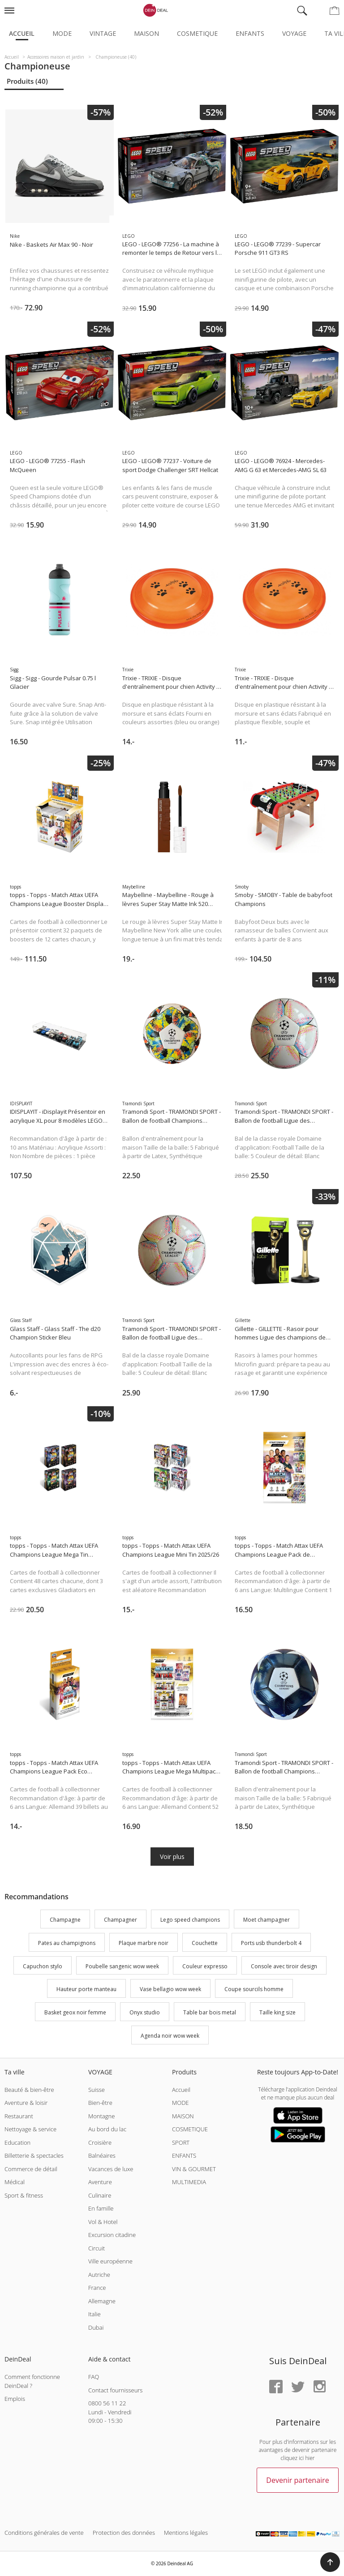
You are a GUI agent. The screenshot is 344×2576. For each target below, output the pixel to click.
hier (309, 2458)
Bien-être (100, 2103)
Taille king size (277, 2012)
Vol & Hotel (103, 2222)
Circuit (96, 2248)
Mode (62, 33)
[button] (330, 2562)
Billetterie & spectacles (34, 2155)
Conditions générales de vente (44, 2533)
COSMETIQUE (190, 2129)
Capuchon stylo (42, 1966)
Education (17, 2142)
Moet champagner (266, 1919)
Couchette (205, 1943)
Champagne (65, 1919)
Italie (94, 2314)
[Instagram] (319, 2387)
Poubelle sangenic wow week (122, 1966)
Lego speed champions (190, 1919)
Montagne (101, 2116)
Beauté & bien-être (29, 2090)
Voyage (294, 33)
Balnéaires (102, 2155)
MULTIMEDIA (189, 2182)
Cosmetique (197, 33)
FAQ (93, 2377)
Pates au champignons (66, 1943)
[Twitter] (298, 2387)
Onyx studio (144, 2012)
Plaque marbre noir (143, 1943)
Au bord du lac (107, 2129)
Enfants (250, 33)
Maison (146, 33)
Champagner (120, 1919)
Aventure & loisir (25, 2103)
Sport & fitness (23, 2195)
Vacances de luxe (110, 2169)
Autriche (99, 2275)
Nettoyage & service (30, 2129)
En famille (100, 2208)
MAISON (183, 2116)
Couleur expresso (205, 1966)
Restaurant (18, 2116)
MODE (180, 2103)
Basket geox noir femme (75, 2012)
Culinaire (99, 2195)
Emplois (14, 2399)
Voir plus (172, 1856)
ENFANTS (184, 2155)
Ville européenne (110, 2261)
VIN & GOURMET (194, 2169)
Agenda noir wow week (170, 2035)
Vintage (103, 33)
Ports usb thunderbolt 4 (271, 1943)
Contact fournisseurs (115, 2390)
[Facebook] (276, 2387)
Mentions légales (186, 2533)
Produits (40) (27, 81)
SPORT (180, 2142)
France (97, 2288)
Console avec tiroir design (284, 1966)
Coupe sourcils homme (254, 1989)
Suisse (96, 2090)
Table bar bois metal (209, 2012)
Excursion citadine (112, 2235)
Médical (14, 2182)
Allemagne (102, 2301)
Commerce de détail (30, 2169)
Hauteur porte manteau (86, 1989)
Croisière (100, 2142)
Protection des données (124, 2533)
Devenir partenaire (297, 2480)
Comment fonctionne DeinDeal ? (32, 2381)
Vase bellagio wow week (170, 1989)
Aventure (100, 2182)
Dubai (95, 2327)
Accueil (21, 33)
